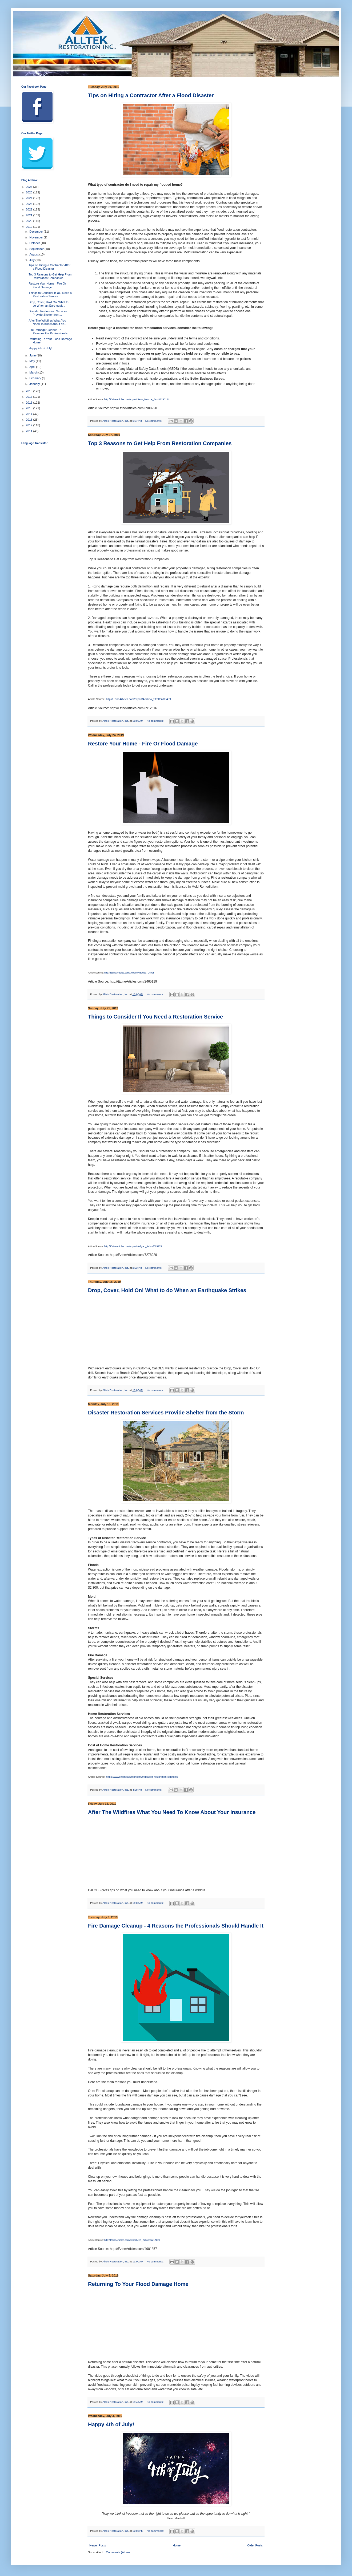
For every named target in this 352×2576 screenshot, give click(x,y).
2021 (29, 215)
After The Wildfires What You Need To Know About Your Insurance (171, 1812)
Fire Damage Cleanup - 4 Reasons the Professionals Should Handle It (175, 1926)
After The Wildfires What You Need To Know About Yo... (47, 322)
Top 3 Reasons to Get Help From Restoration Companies (160, 443)
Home (177, 2545)
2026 (29, 186)
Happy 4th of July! (111, 2424)
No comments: (154, 420)
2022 (29, 209)
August (34, 254)
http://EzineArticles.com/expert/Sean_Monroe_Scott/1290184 (136, 399)
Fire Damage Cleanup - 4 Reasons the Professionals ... (50, 331)
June (33, 355)
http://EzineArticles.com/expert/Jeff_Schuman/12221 (132, 2240)
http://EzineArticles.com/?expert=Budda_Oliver (129, 972)
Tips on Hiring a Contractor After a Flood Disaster (151, 95)
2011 (29, 431)
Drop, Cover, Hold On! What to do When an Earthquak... (48, 304)
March (33, 372)
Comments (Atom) (118, 2552)
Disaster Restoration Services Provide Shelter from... (48, 313)
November (36, 237)
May (32, 361)
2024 (29, 198)
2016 (29, 402)
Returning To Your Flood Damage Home (138, 2284)
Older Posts (255, 2545)
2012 (29, 425)
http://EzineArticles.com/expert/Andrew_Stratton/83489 (138, 699)
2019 (29, 226)
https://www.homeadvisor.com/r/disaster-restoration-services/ (142, 1776)
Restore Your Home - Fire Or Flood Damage (143, 744)
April (32, 366)
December (36, 231)
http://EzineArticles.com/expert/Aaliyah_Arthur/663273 (133, 1246)
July (32, 260)
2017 (29, 396)
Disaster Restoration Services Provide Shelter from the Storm (166, 1412)
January (35, 384)
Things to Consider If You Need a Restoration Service (155, 1017)
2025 (29, 192)
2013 (29, 419)
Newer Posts (97, 2545)
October (35, 243)
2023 (29, 203)
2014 (29, 414)
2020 (29, 220)
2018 (29, 391)
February (35, 378)
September (37, 248)
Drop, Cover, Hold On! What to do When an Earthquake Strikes (167, 1290)
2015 (29, 408)
